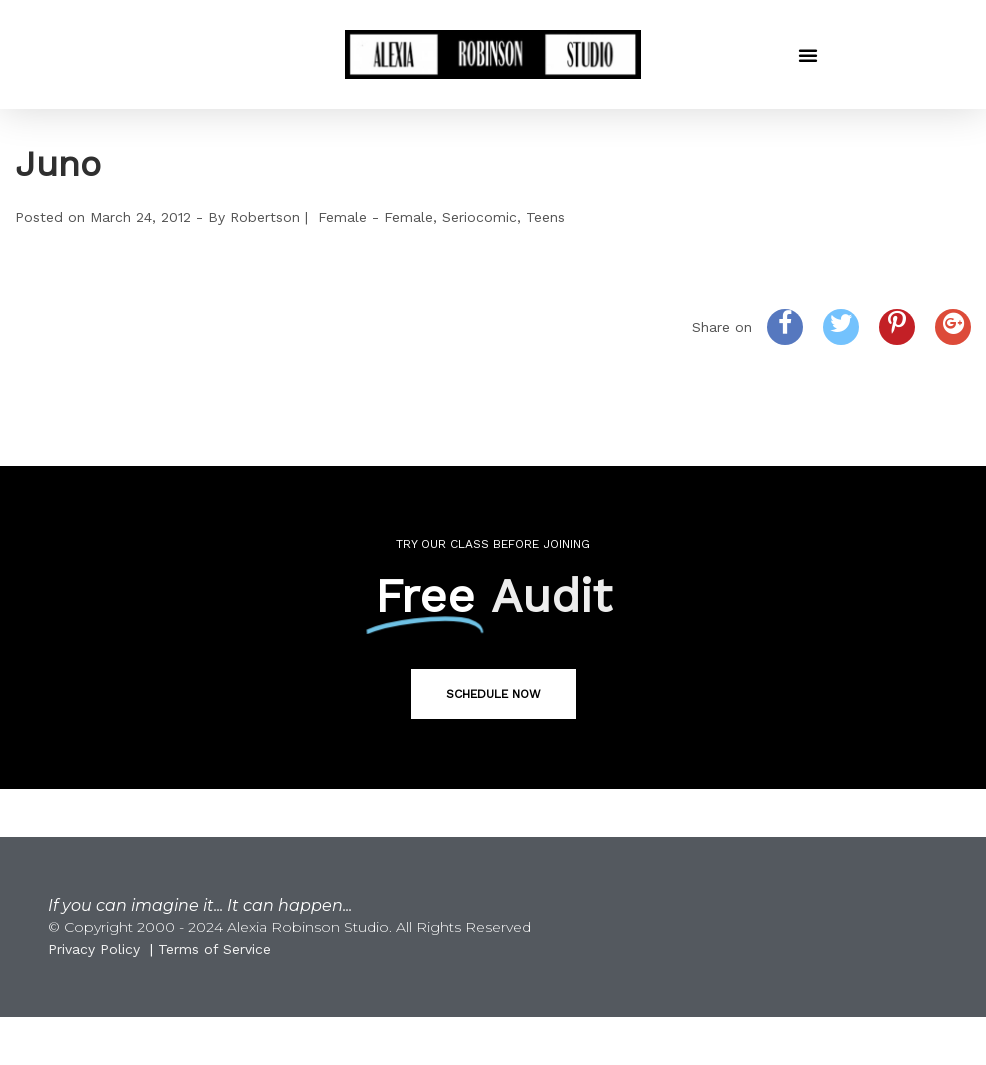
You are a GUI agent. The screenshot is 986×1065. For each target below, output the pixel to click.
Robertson (265, 217)
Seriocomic (479, 217)
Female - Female (375, 217)
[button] (808, 55)
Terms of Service (214, 949)
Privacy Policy (94, 949)
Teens (545, 217)
